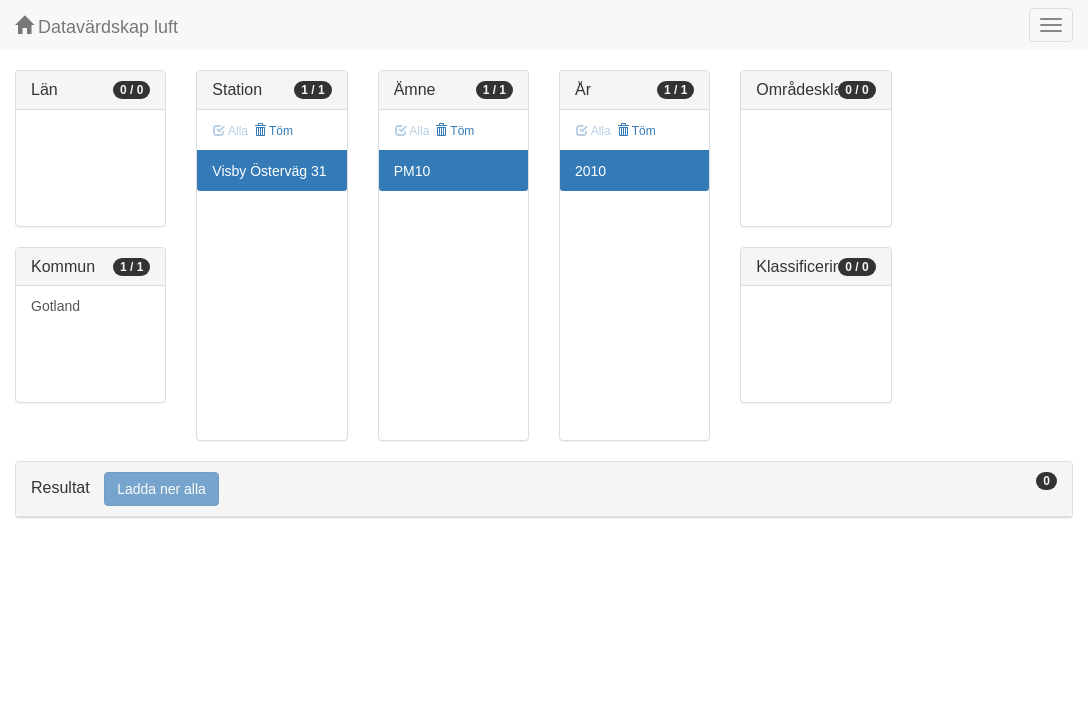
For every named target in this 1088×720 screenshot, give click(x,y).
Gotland (55, 306)
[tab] (544, 489)
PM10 (412, 171)
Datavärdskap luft (96, 26)
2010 (590, 171)
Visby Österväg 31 (269, 171)
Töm (273, 131)
